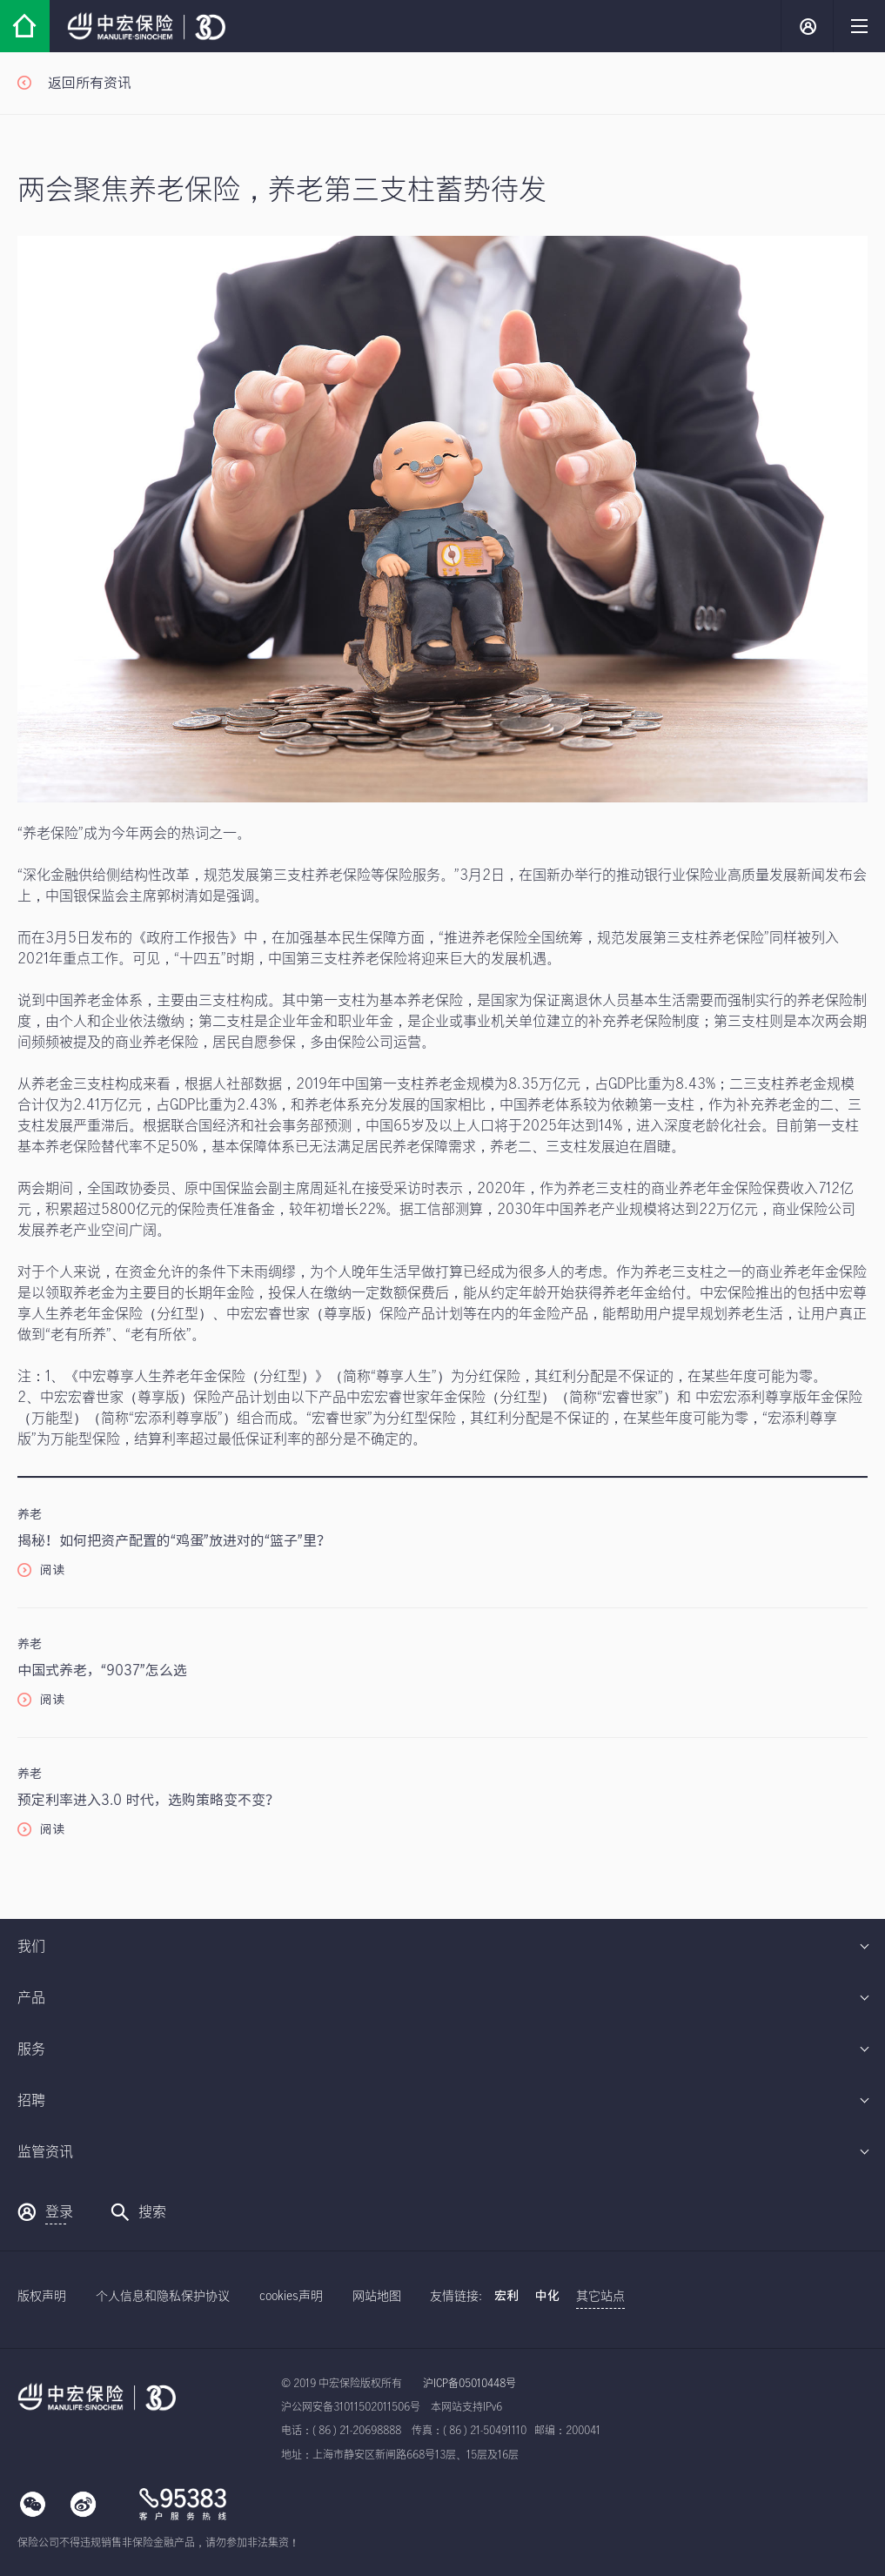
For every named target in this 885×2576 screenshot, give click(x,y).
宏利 (506, 2297)
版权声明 (41, 2297)
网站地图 (376, 2297)
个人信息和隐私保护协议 (163, 2297)
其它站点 (600, 2297)
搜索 (138, 2212)
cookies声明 (291, 2297)
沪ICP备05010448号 (469, 2383)
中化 (547, 2297)
